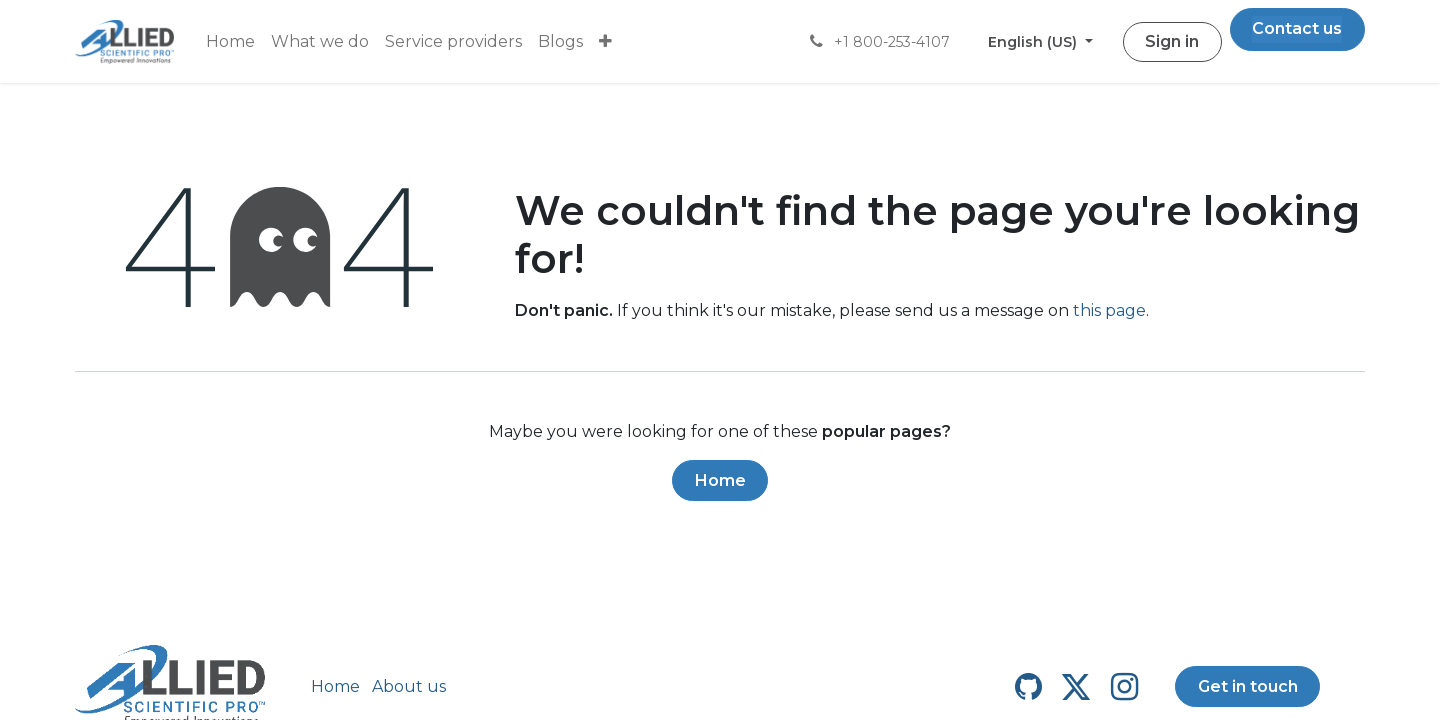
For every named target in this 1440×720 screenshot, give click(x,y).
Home (720, 480)
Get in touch (1248, 686)
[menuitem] (230, 42)
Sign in (1172, 41)
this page (1109, 310)
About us (409, 686)
